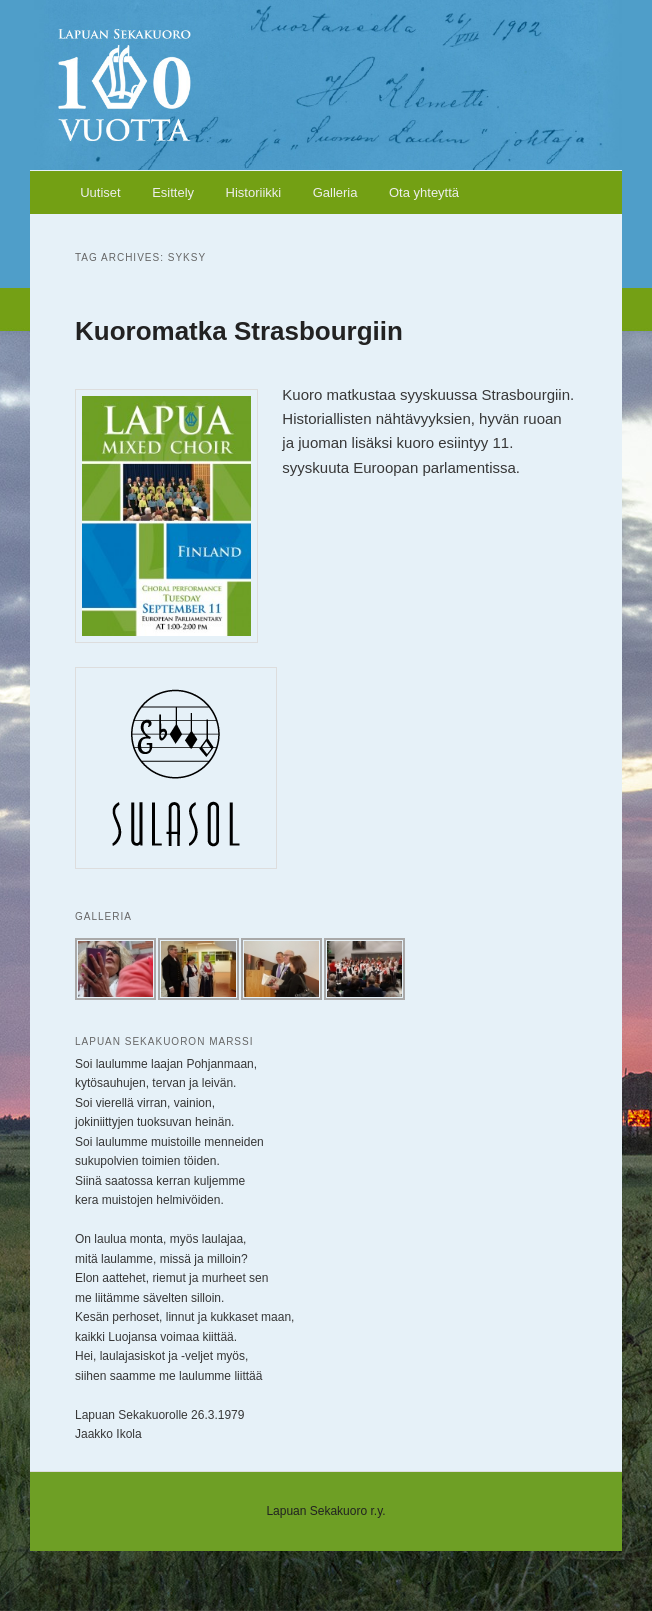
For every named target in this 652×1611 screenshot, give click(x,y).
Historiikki (254, 192)
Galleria (335, 192)
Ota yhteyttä (424, 192)
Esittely (173, 192)
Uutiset (100, 192)
